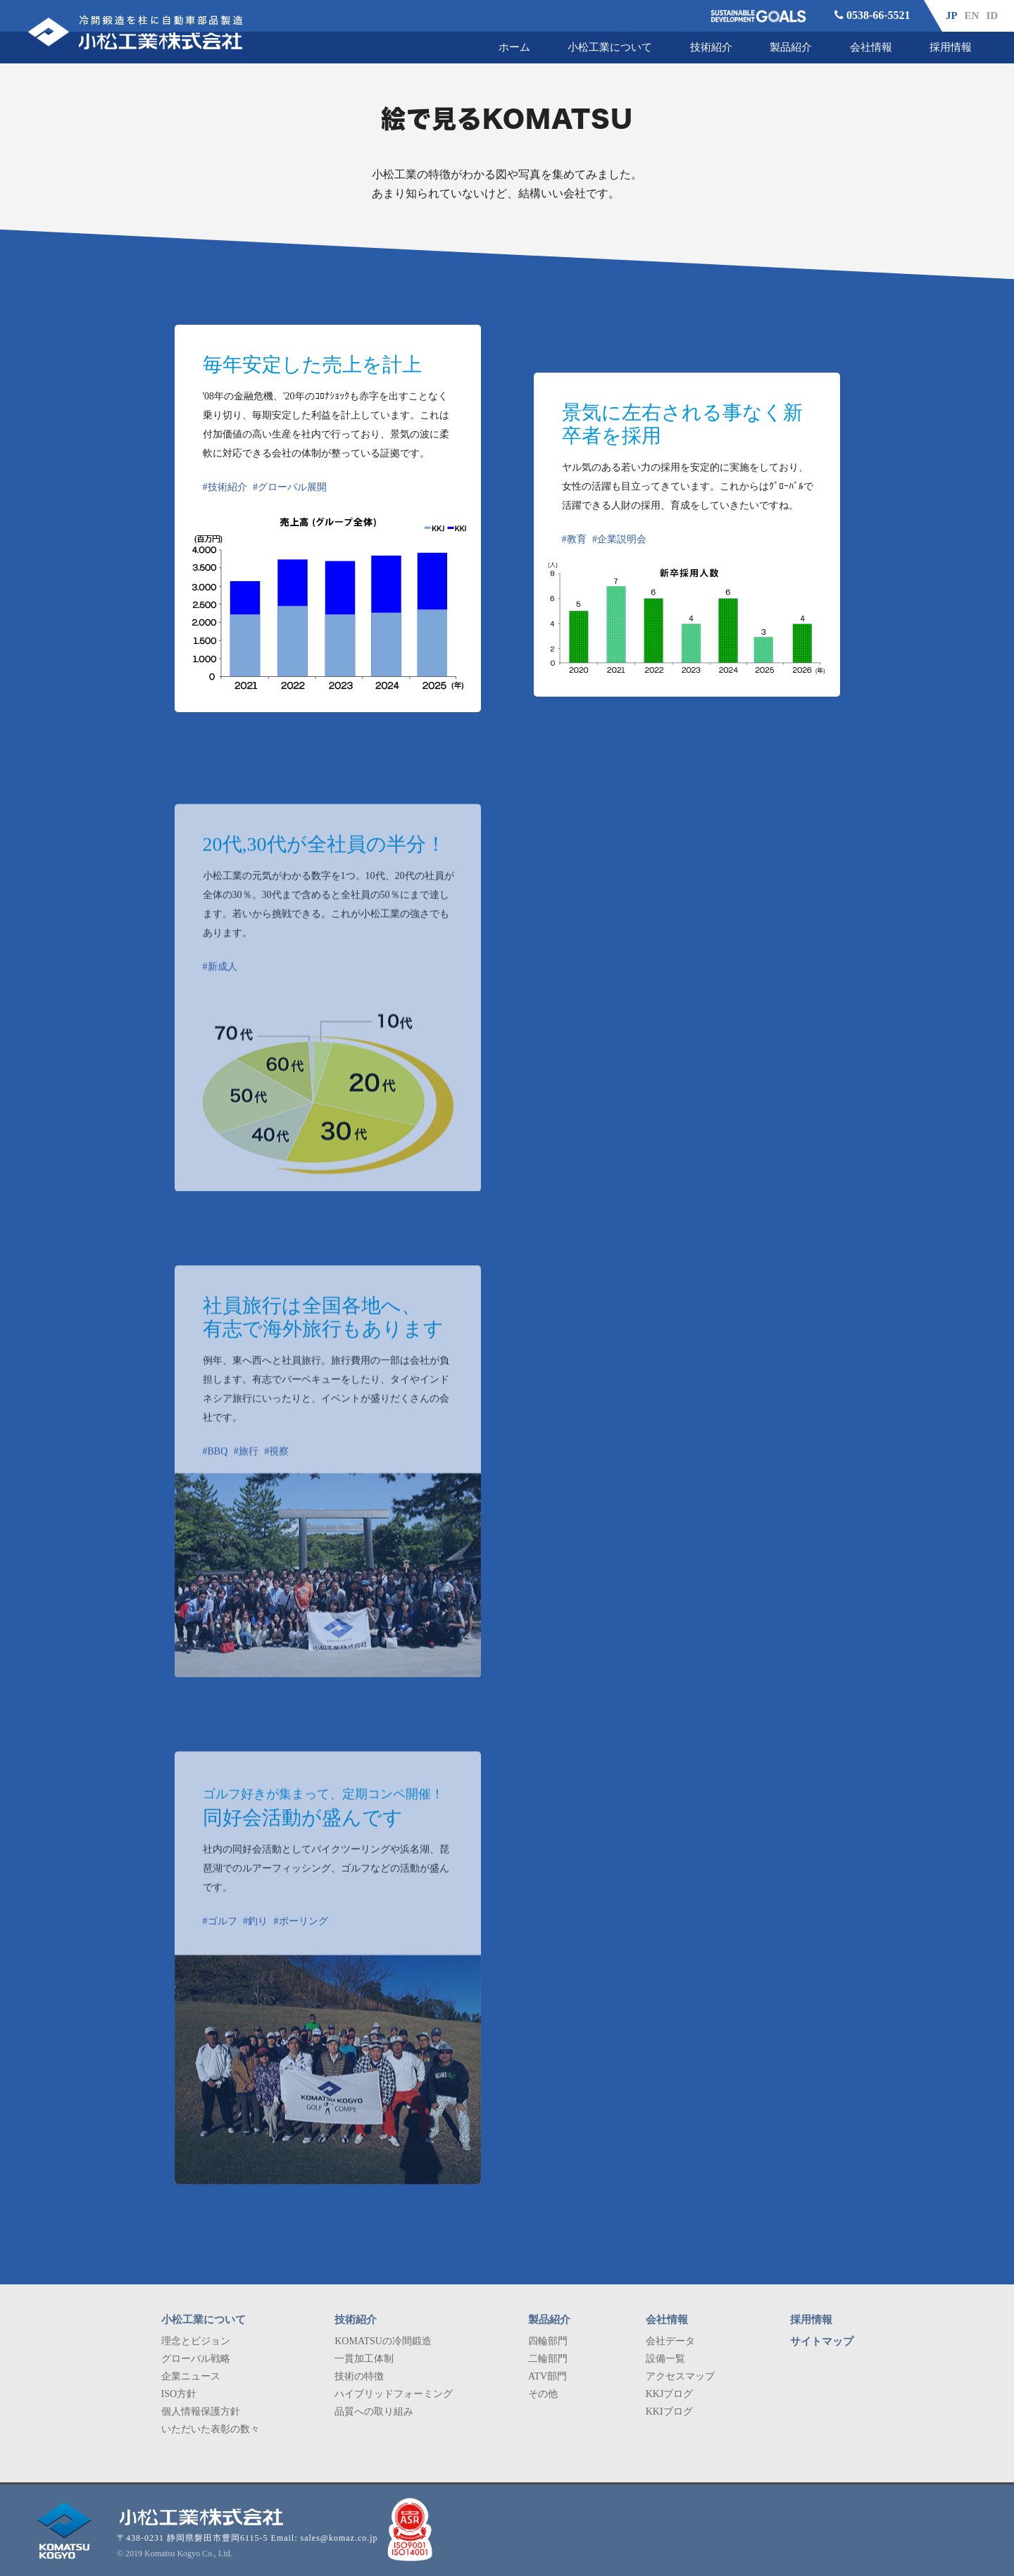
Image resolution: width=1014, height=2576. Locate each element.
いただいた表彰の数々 (210, 2429)
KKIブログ (669, 2411)
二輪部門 (548, 2358)
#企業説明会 (619, 539)
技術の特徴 (359, 2376)
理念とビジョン (195, 2341)
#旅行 (246, 1468)
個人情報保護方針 (200, 2411)
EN (972, 15)
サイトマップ (821, 2341)
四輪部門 (548, 2341)
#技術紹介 (225, 487)
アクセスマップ (680, 2376)
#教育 (574, 539)
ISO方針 (179, 2394)
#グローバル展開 (290, 487)
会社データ (670, 2341)
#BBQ (215, 1468)
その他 (543, 2394)
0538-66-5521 (872, 15)
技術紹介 (711, 47)
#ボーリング (301, 1938)
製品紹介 (791, 47)
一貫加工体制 (364, 2358)
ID (992, 15)
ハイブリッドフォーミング (393, 2394)
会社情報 (871, 47)
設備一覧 (665, 2358)
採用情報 (951, 47)
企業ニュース (190, 2376)
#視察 (276, 1468)
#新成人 (220, 983)
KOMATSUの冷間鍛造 (383, 2341)
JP (952, 15)
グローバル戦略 (195, 2358)
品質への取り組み (373, 2411)
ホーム (514, 47)
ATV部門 (547, 2376)
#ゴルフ (220, 1938)
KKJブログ (670, 2394)
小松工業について (610, 47)
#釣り (255, 1938)
